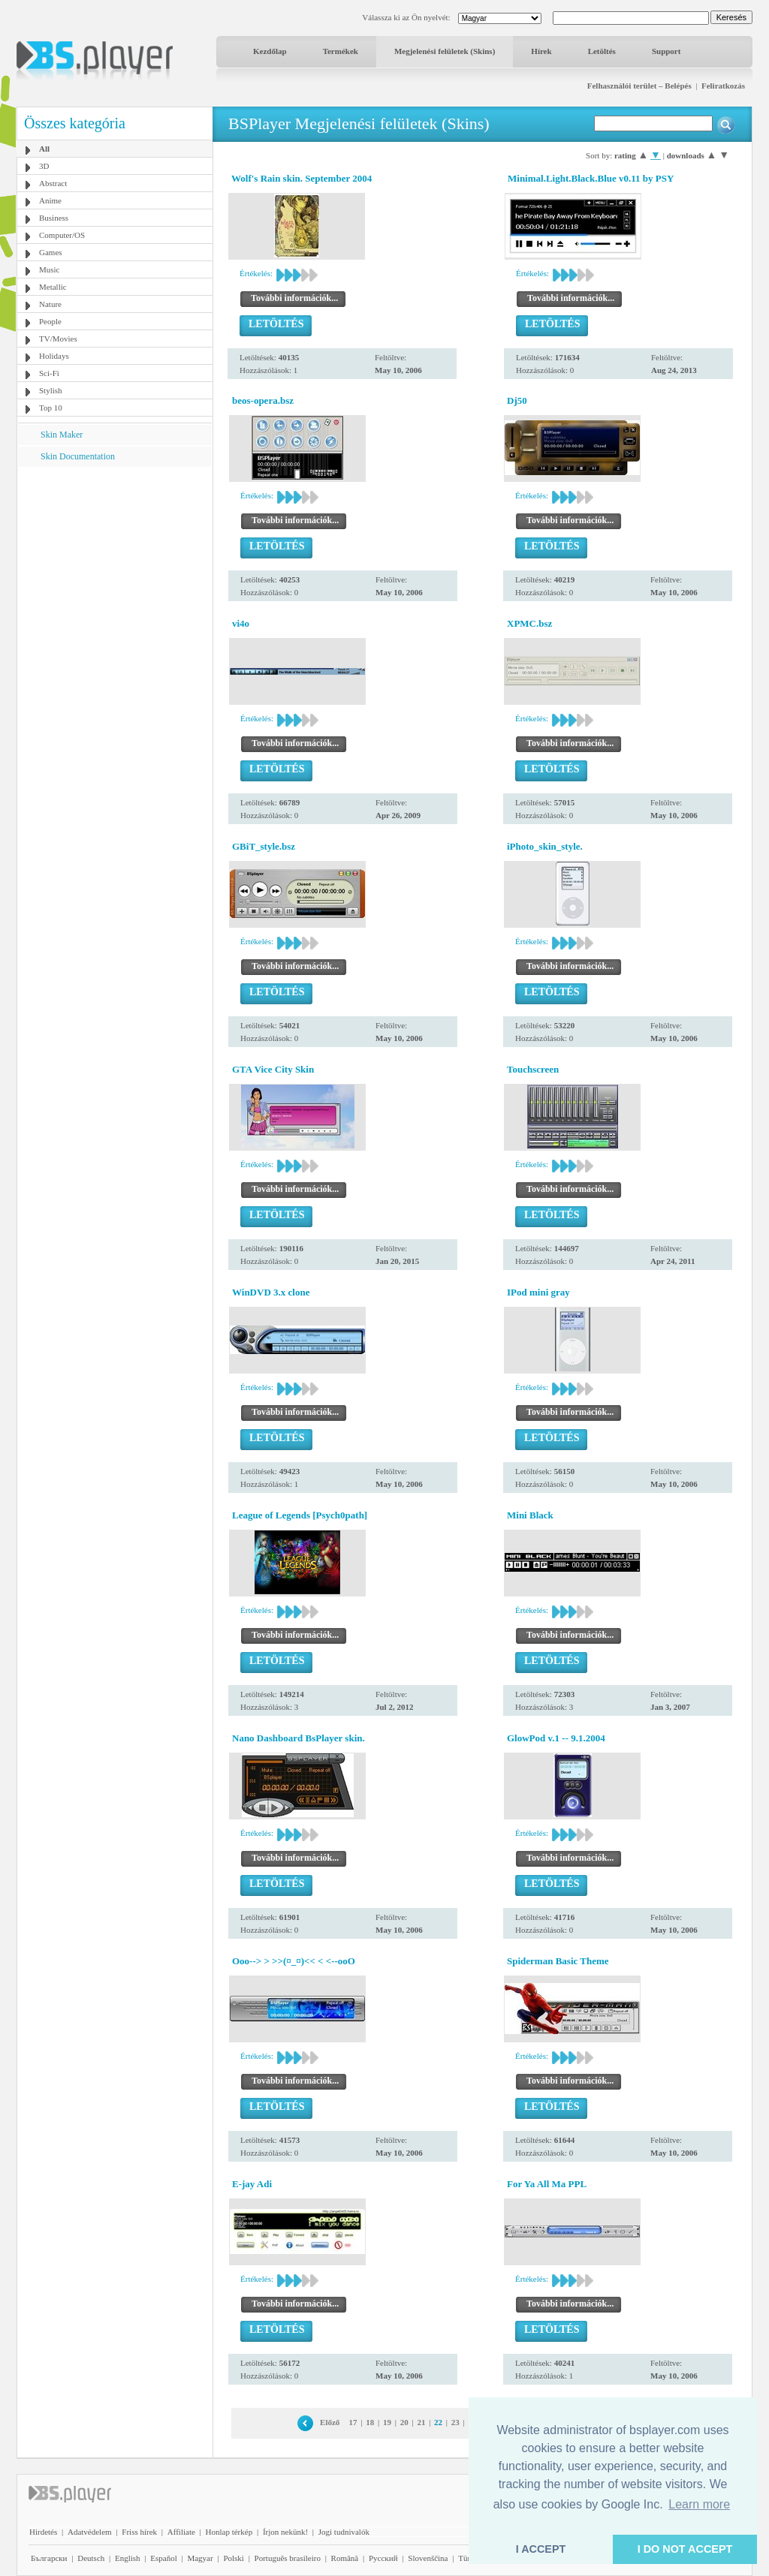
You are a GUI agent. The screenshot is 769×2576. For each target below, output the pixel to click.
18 (370, 2422)
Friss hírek (139, 2531)
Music (49, 269)
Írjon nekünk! (285, 2531)
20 (404, 2422)
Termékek (340, 51)
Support (666, 51)
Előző (329, 2422)
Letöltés (602, 51)
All (44, 148)
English (127, 2557)
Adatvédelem (90, 2531)
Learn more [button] (699, 2504)
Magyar (200, 2557)
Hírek (541, 51)
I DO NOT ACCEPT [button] (685, 2549)
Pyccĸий (383, 2557)
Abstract (53, 183)
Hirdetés (43, 2531)
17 (353, 2422)
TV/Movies (58, 338)
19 (387, 2422)
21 (421, 2422)
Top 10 (50, 407)
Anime (50, 200)
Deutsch (90, 2557)
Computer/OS (62, 234)
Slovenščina (428, 2557)
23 (455, 2422)
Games (50, 252)
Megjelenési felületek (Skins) (444, 51)
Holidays (54, 355)
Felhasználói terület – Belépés (639, 85)
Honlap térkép (229, 2531)
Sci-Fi (49, 373)
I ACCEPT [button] (541, 2549)
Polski (233, 2557)
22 (438, 2422)
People (50, 321)
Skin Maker (62, 434)
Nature (50, 303)
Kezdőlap (270, 51)
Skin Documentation (78, 456)
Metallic (53, 286)
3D (44, 165)
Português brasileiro (288, 2557)
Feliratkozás (723, 85)
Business (53, 217)
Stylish (50, 390)
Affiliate (181, 2531)
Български (49, 2557)
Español (163, 2557)
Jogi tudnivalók (343, 2531)
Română (345, 2557)
